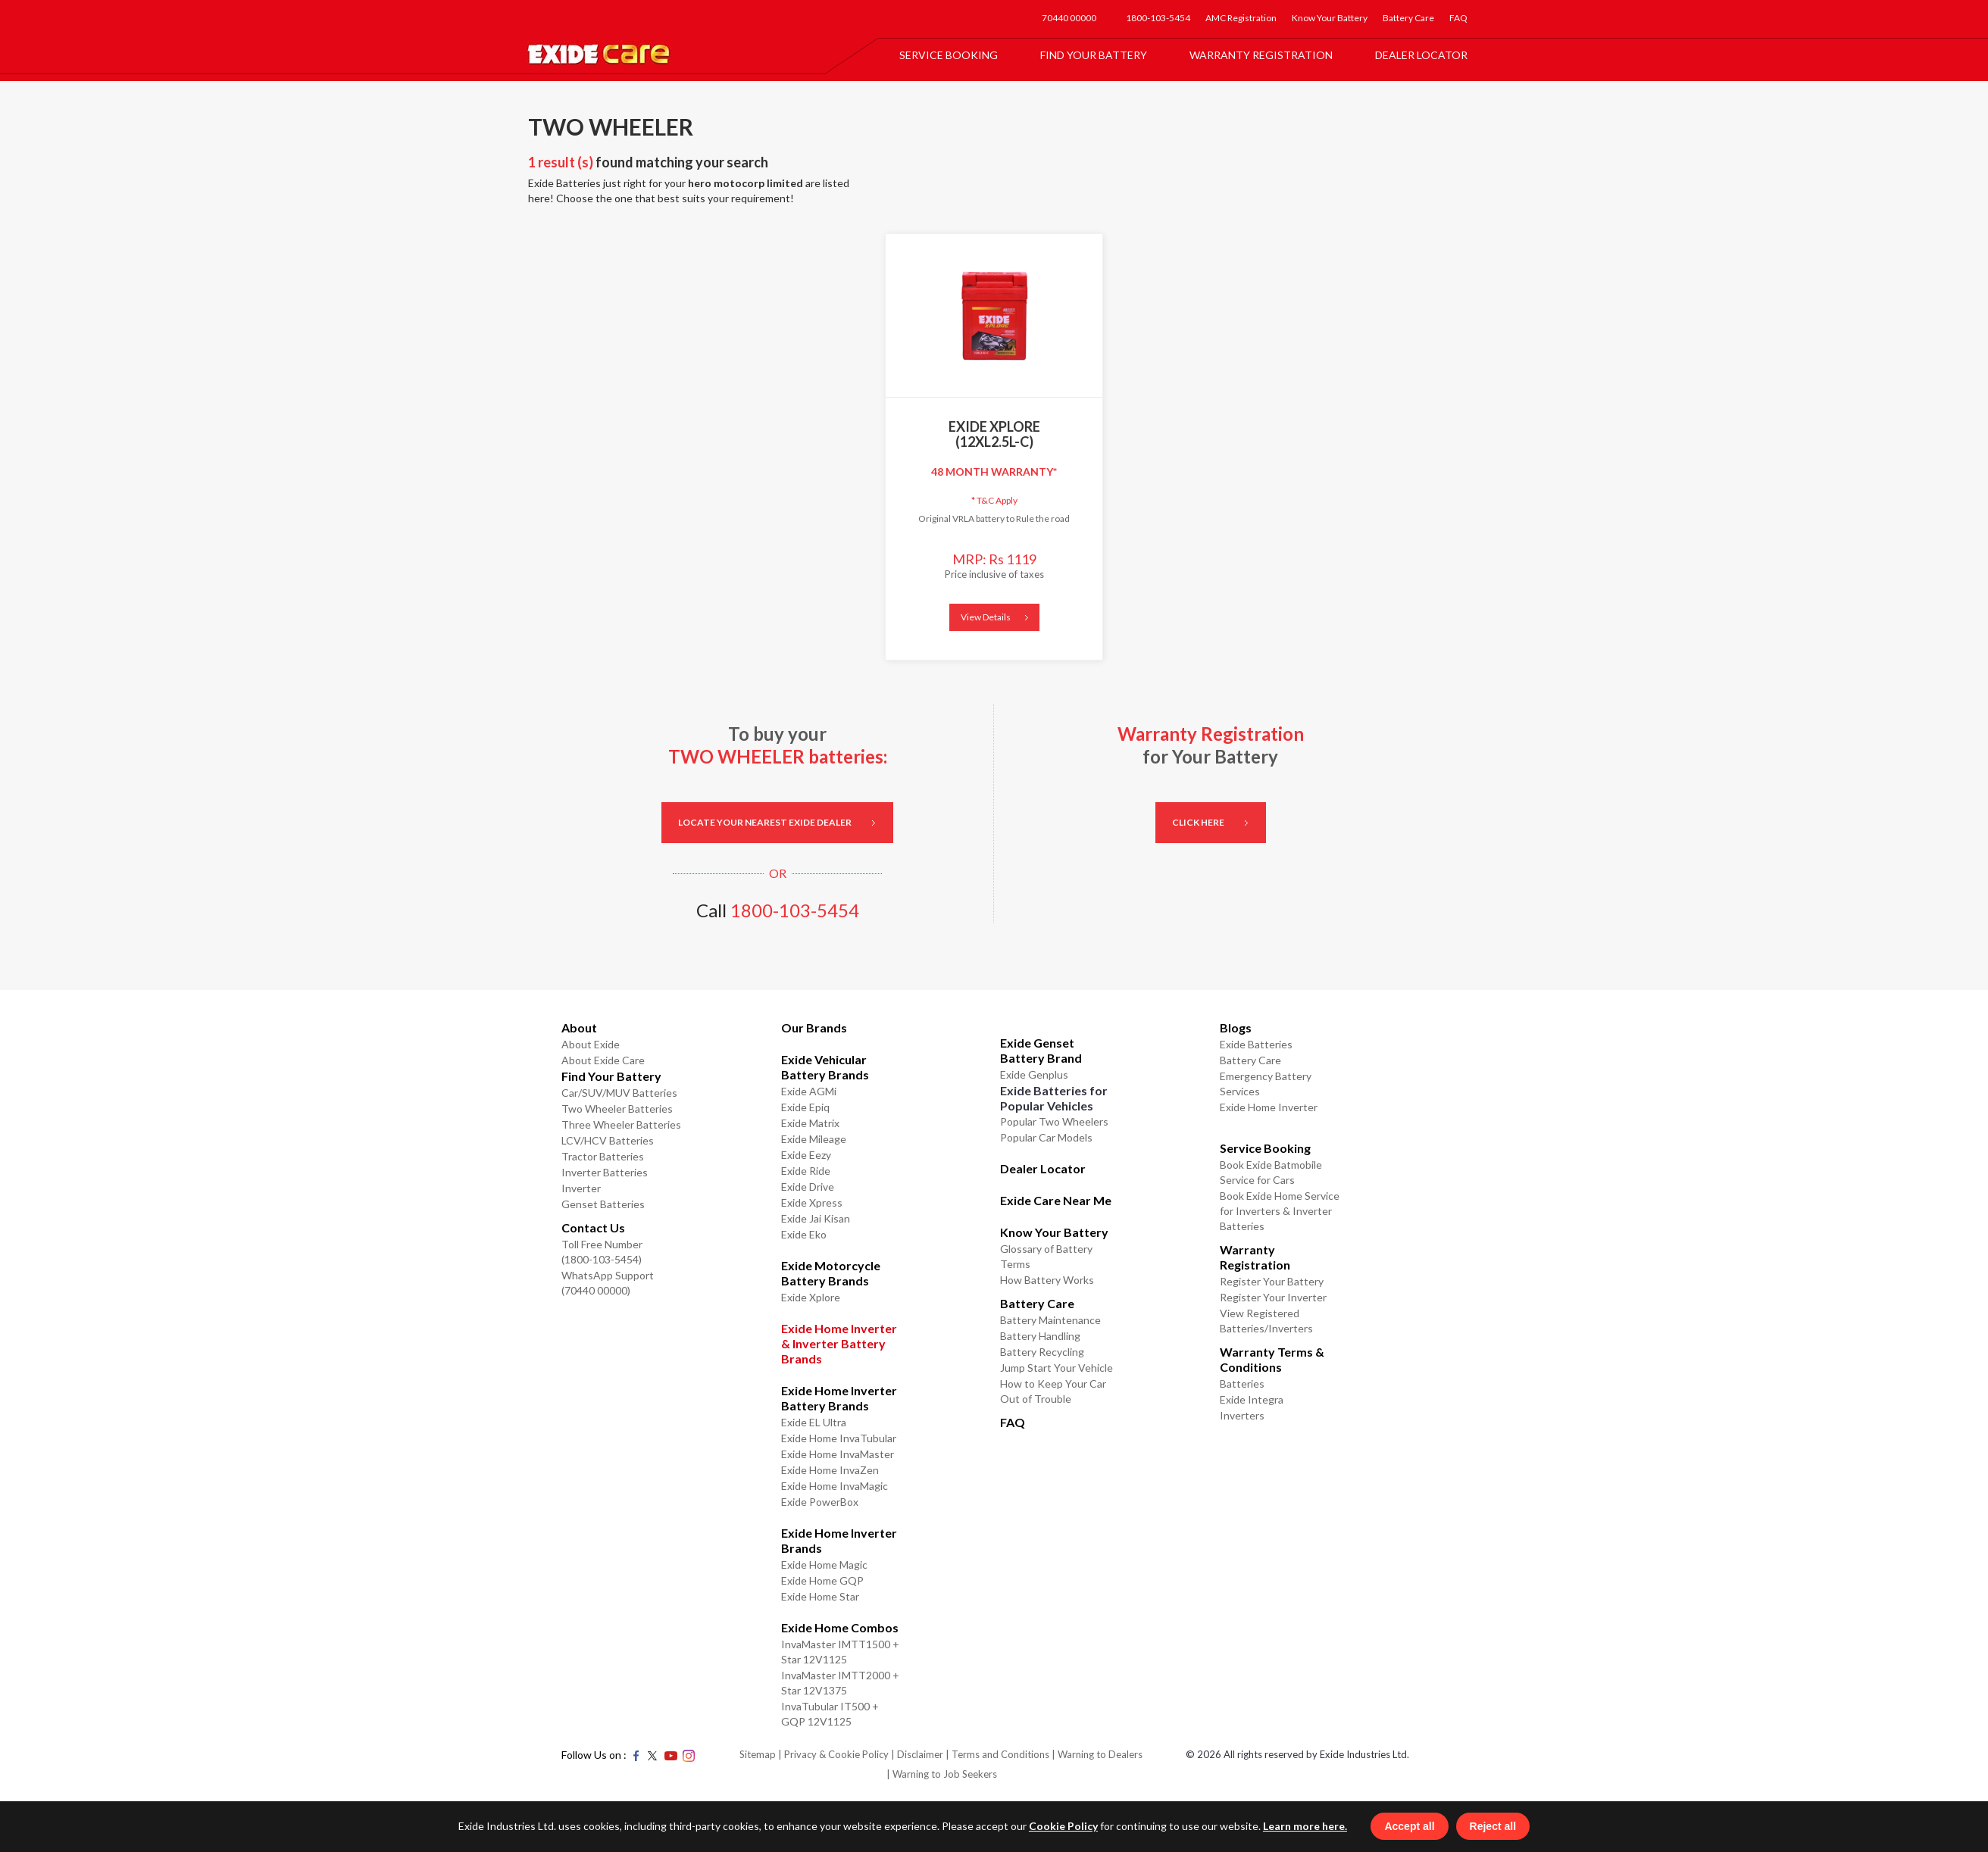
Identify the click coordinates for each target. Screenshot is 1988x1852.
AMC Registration (1241, 17)
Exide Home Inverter (1269, 1107)
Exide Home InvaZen (830, 1469)
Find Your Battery (1093, 54)
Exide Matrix (810, 1123)
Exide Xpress (811, 1202)
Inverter (581, 1188)
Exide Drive (807, 1186)
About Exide (590, 1044)
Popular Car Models (1046, 1137)
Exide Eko (804, 1234)
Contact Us (593, 1227)
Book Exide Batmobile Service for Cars (1271, 1172)
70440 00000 (1069, 17)
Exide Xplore (810, 1297)
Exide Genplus (1034, 1074)
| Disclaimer (917, 1754)
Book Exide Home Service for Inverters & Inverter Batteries (1279, 1210)
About (579, 1027)
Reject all (1511, 1825)
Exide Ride (805, 1170)
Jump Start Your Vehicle (1056, 1367)
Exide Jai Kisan (815, 1218)
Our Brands (814, 1027)
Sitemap (757, 1754)
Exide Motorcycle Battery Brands (830, 1273)
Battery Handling (1040, 1335)
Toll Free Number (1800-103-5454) (601, 1252)
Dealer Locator (1421, 54)
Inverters (1242, 1415)
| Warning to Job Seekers (941, 1774)
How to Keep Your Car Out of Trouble (1053, 1391)
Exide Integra (1251, 1399)
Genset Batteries (603, 1204)
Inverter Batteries (604, 1172)
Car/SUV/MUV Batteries (619, 1092)
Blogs (1236, 1027)
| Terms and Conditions (997, 1754)
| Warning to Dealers (1097, 1754)
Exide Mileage (813, 1138)
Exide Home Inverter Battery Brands (839, 1398)
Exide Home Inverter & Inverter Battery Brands (839, 1343)
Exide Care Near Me (1055, 1200)
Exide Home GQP (822, 1580)
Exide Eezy (806, 1154)
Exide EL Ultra (813, 1422)
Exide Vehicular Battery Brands (825, 1067)
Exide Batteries (1256, 1044)
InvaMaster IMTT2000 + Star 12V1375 (840, 1683)
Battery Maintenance (1050, 1319)
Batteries (1242, 1383)
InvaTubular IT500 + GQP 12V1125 (830, 1714)
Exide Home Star (820, 1596)
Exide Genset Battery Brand (1041, 1050)
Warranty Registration (1261, 54)
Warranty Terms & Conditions (1272, 1359)
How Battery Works (1047, 1279)
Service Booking (948, 54)
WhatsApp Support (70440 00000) (607, 1283)
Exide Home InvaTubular (838, 1438)
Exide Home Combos (840, 1627)
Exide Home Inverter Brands (839, 1540)
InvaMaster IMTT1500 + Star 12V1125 (840, 1652)
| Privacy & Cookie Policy (833, 1754)
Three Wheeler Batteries (621, 1124)
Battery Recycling (1042, 1351)
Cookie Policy (1045, 1824)
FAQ (1458, 17)
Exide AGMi (808, 1091)
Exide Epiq (805, 1107)
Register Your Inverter (1273, 1297)
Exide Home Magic (824, 1564)
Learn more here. (1287, 1824)
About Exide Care (603, 1060)
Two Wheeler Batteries (617, 1108)
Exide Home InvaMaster (837, 1454)
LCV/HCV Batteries (607, 1140)
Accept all (1428, 1825)
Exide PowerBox (819, 1501)
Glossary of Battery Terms (1046, 1256)
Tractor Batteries (602, 1156)
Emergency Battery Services (1265, 1084)
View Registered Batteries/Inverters (1266, 1321)
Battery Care (1408, 17)
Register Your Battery (1272, 1281)
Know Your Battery (1330, 17)
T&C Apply (994, 500)
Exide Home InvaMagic (834, 1485)
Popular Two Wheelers (1054, 1121)
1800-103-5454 (1158, 17)
